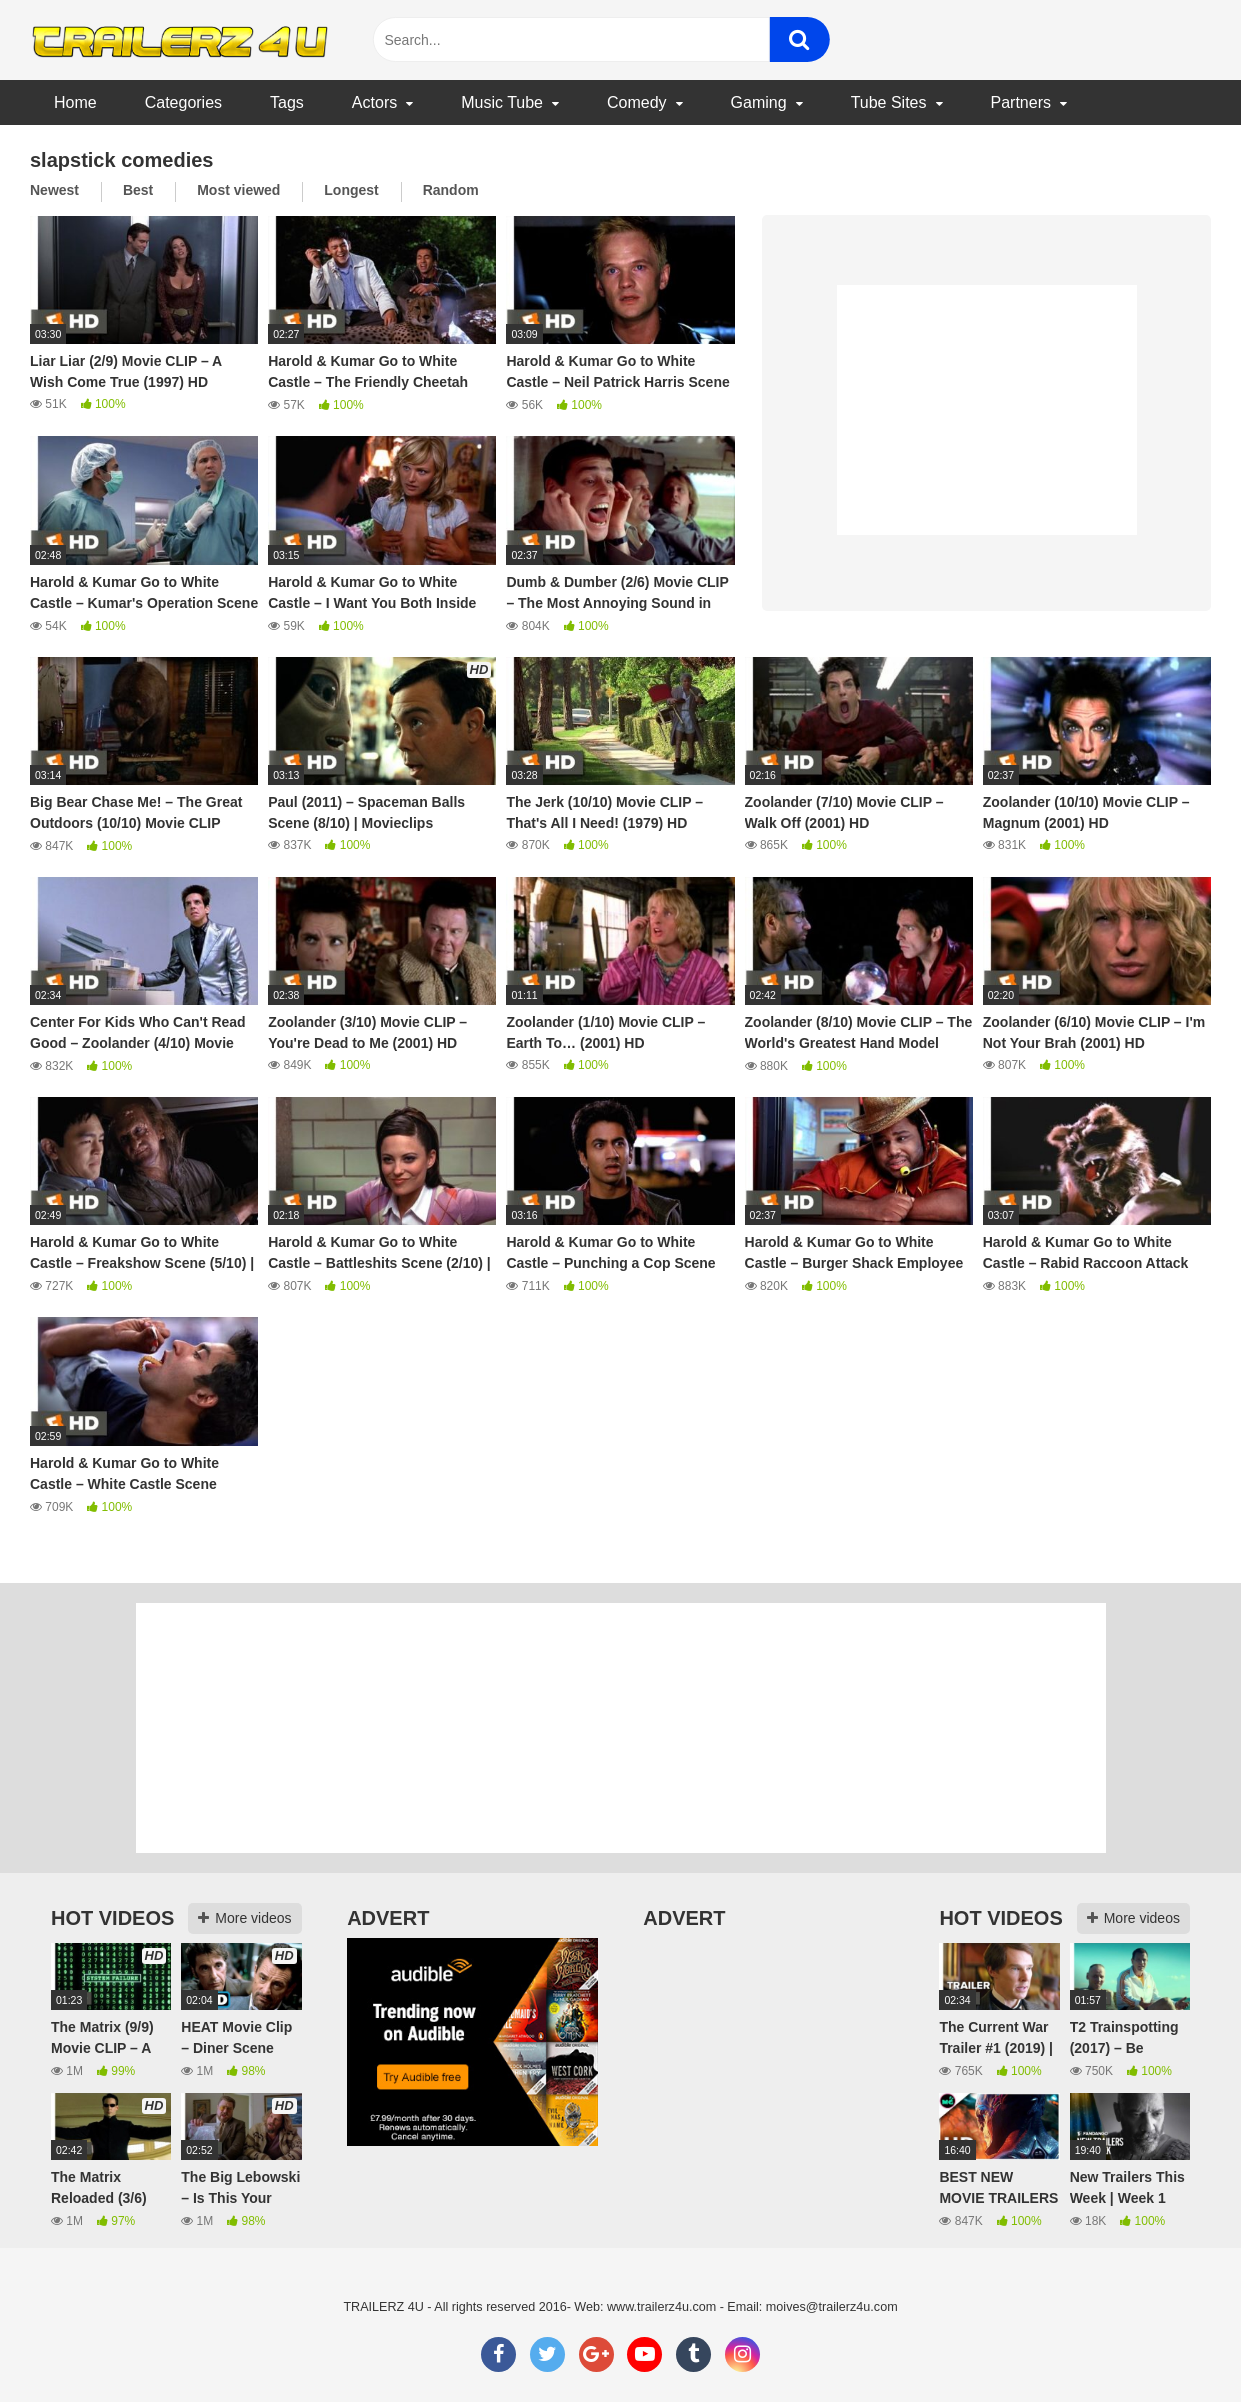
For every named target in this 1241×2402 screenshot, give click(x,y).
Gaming (759, 102)
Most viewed (238, 190)
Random (451, 190)
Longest (351, 190)
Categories (183, 102)
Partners (1021, 102)
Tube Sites (889, 102)
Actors (374, 102)
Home (75, 102)
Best (138, 190)
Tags (287, 102)
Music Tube (502, 102)
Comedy (637, 102)
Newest (54, 190)
